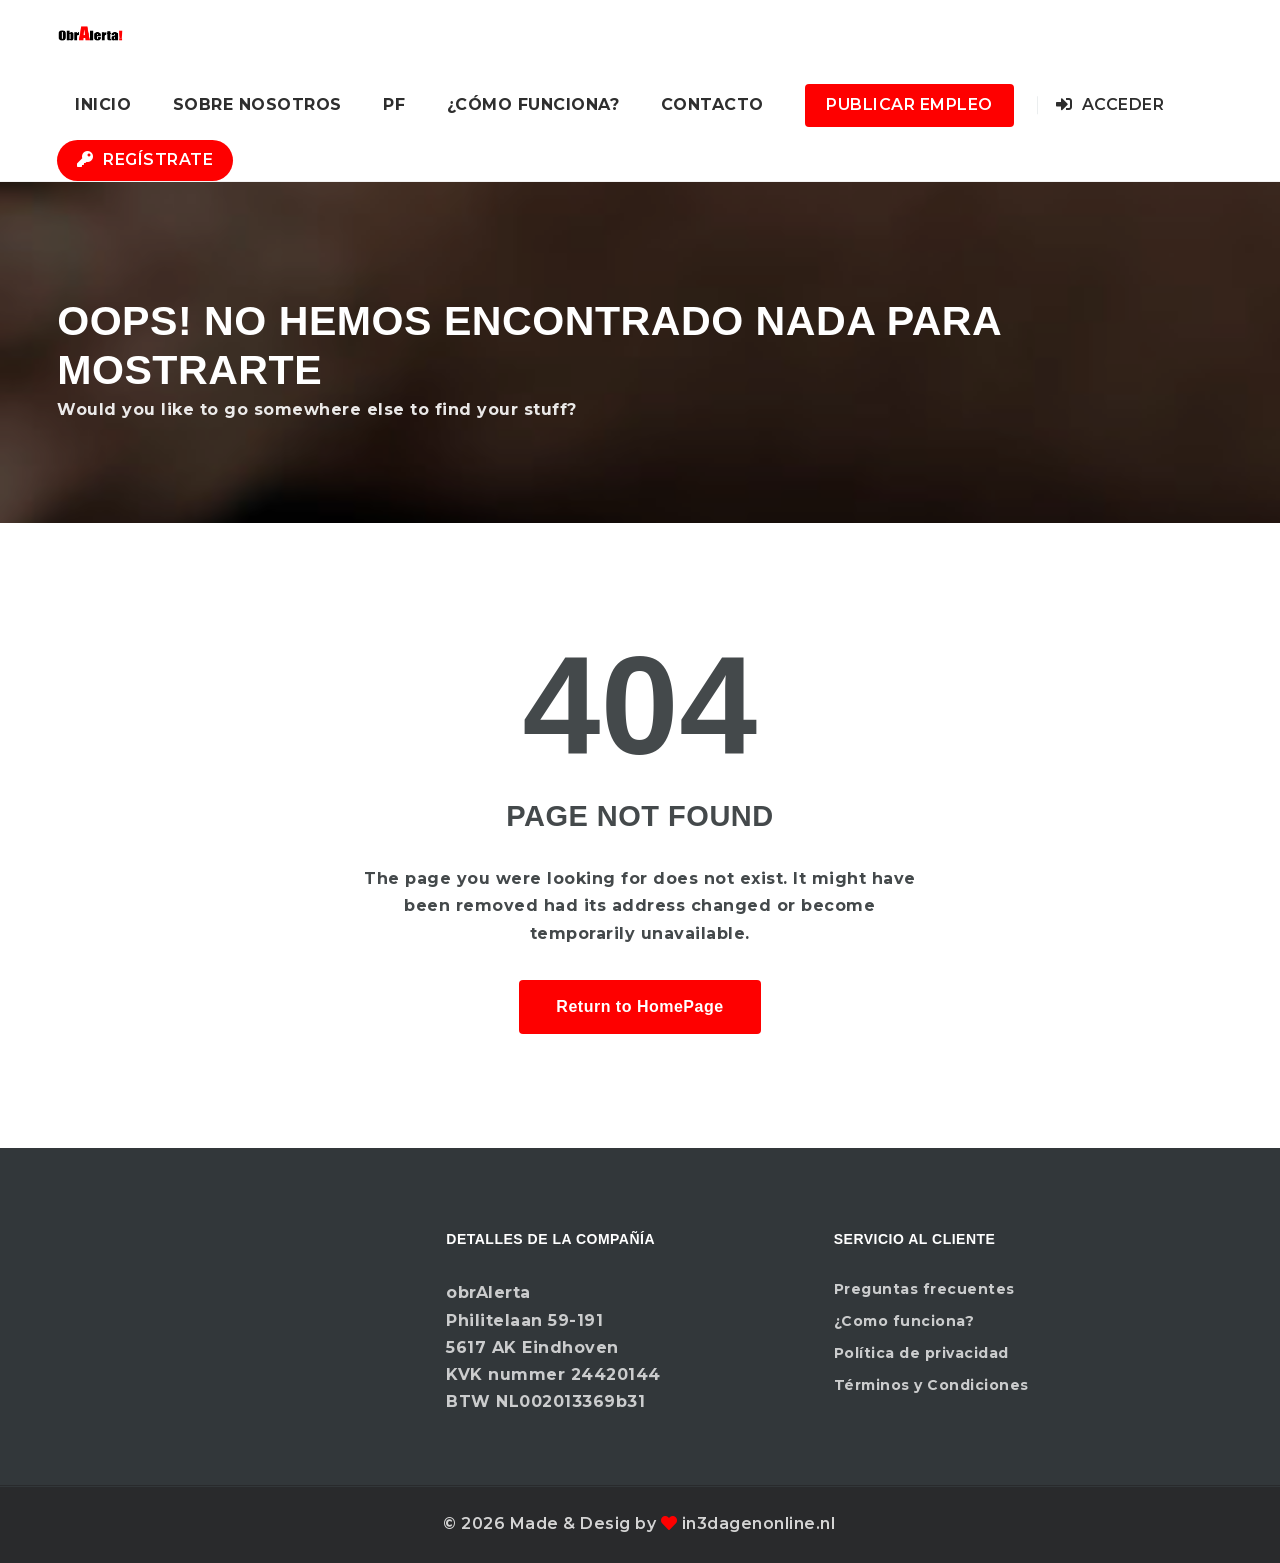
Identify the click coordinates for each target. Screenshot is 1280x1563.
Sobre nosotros (257, 104)
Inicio (103, 104)
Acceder (1110, 104)
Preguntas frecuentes (924, 1289)
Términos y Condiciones (931, 1385)
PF (394, 104)
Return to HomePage (639, 1006)
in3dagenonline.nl (759, 1523)
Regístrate (145, 159)
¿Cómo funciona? (533, 104)
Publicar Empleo (909, 104)
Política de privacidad (921, 1353)
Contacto (712, 104)
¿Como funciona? (904, 1321)
